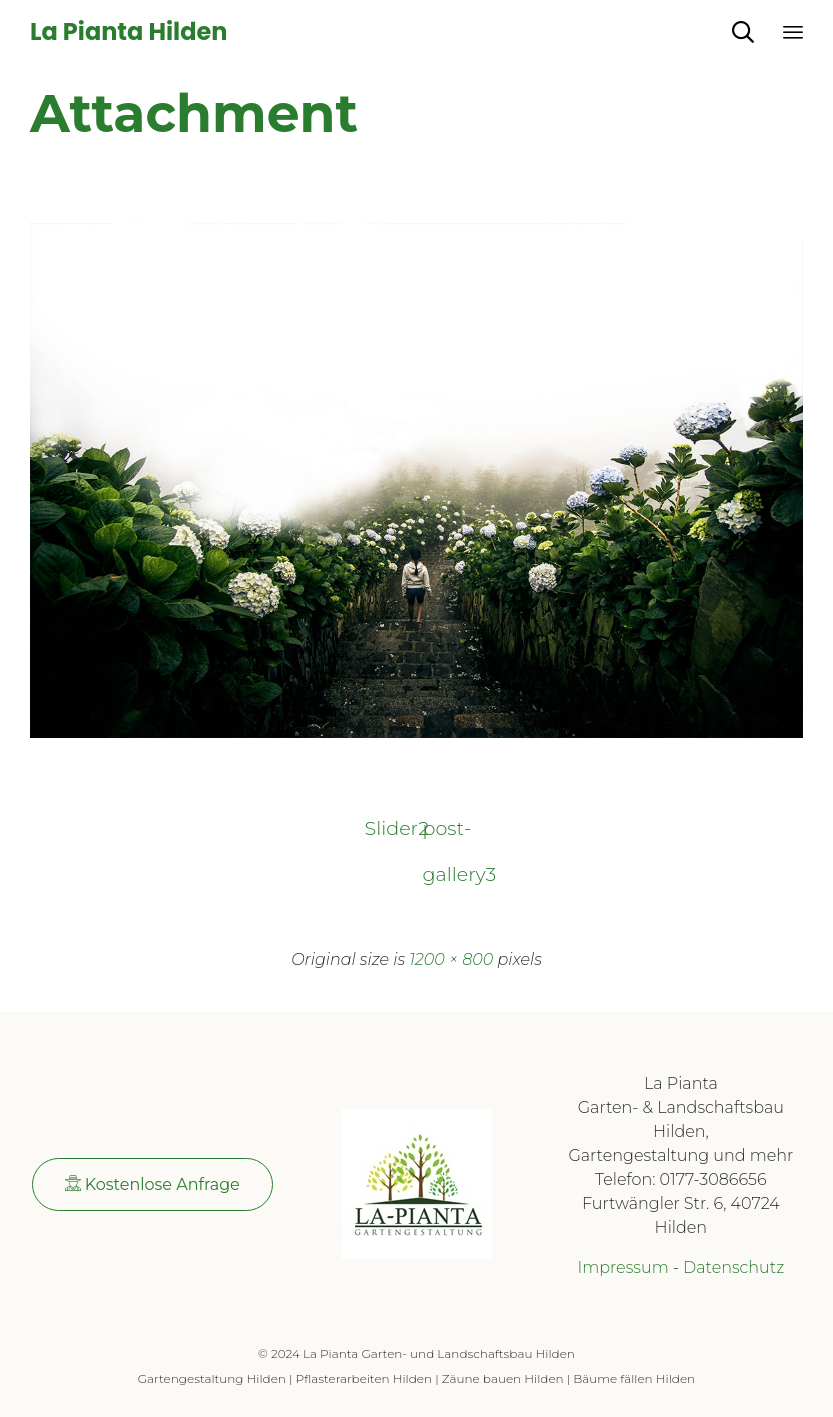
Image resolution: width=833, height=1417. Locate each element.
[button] (152, 1184)
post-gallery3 (446, 833)
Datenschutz (733, 1267)
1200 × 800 (451, 959)
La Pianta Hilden (128, 32)
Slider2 (388, 828)
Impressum (622, 1267)
